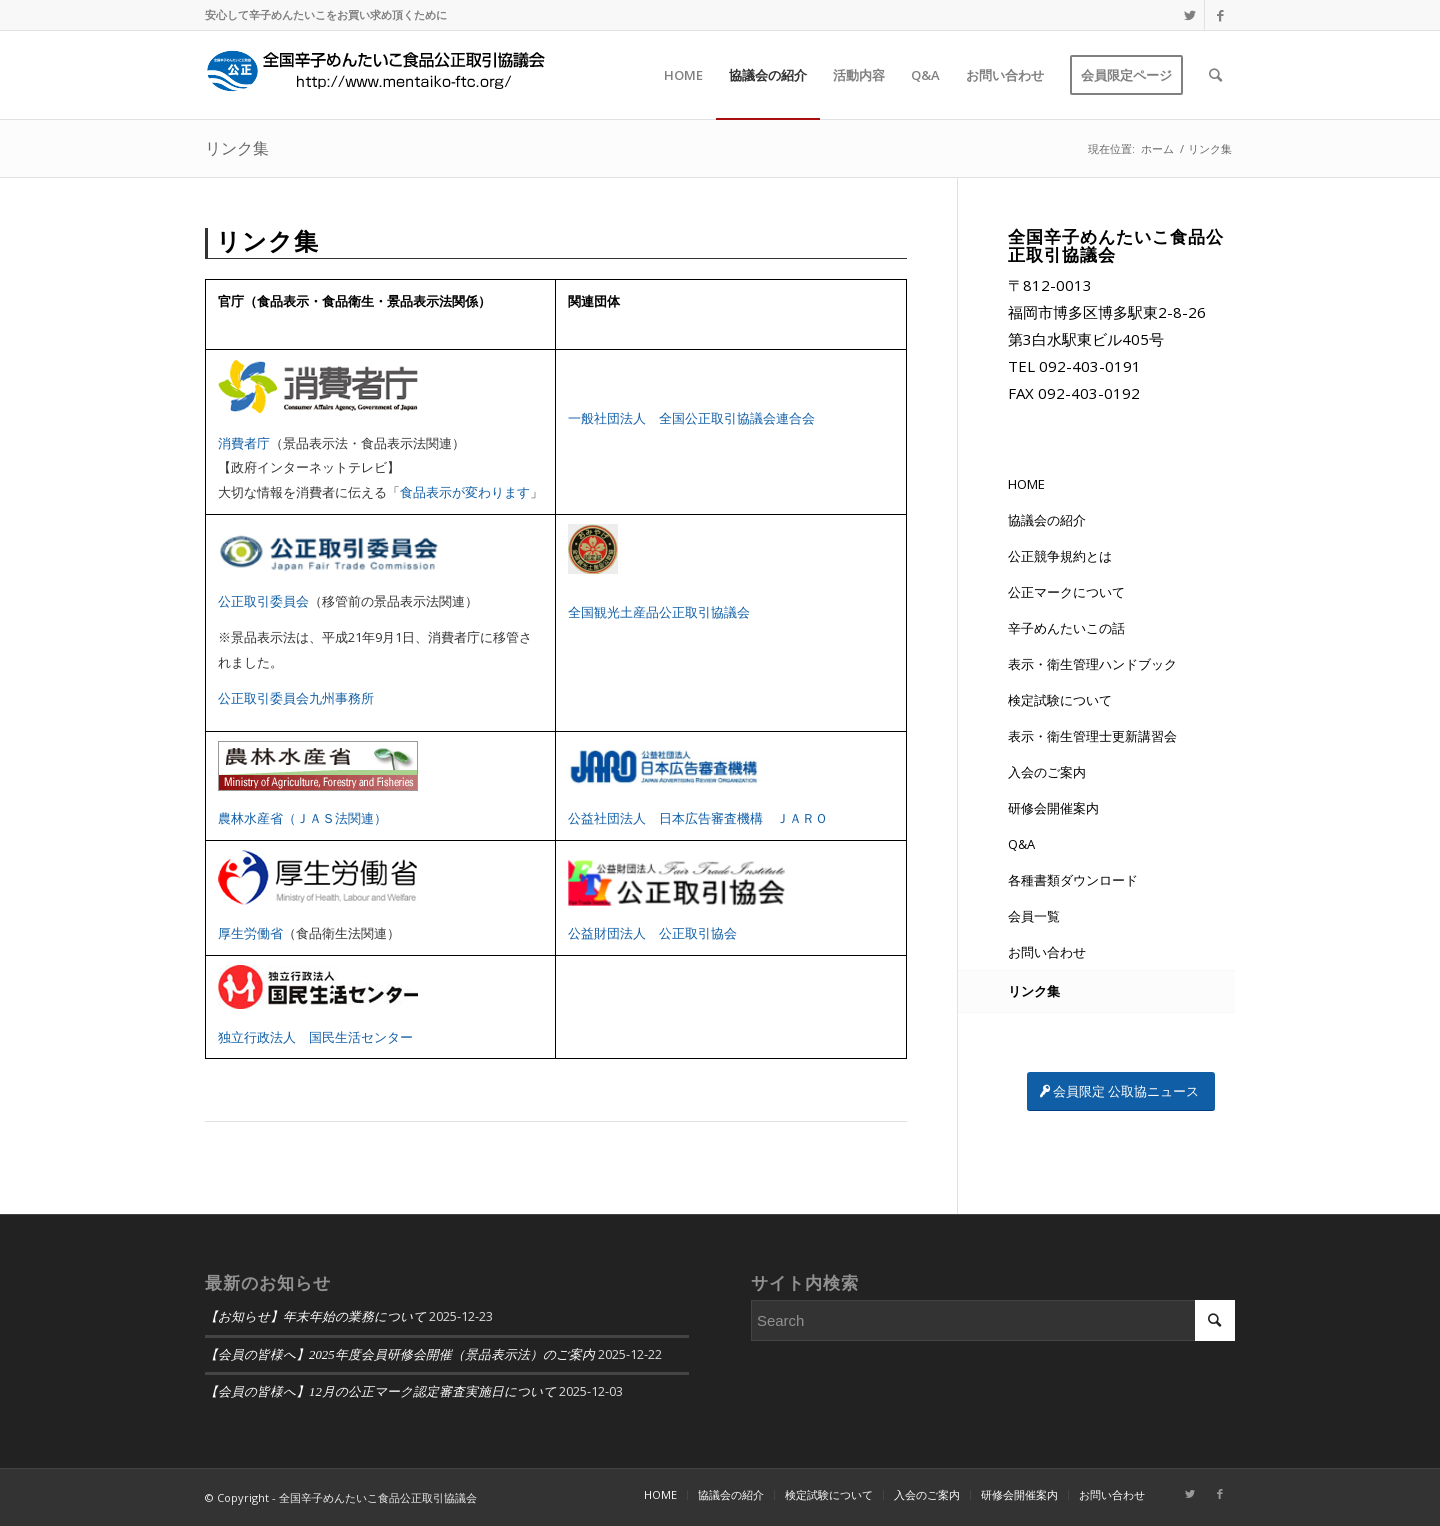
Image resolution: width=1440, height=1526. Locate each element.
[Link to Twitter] (1189, 15)
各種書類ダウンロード (1073, 880)
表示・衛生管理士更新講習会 (1092, 736)
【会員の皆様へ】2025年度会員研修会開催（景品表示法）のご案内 (400, 1355)
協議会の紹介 (1047, 520)
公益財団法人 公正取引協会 (652, 933)
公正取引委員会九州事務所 (296, 698)
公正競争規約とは (1060, 556)
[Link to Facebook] (1220, 15)
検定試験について (1060, 700)
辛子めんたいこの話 (1066, 628)
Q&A (1021, 844)
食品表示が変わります (465, 492)
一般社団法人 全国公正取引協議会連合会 (691, 418)
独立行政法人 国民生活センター (315, 1037)
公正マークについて (1066, 592)
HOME (1026, 484)
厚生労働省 (250, 933)
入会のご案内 (1047, 772)
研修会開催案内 (1053, 808)
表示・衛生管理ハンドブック (1092, 664)
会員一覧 (1034, 916)
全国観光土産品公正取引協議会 (659, 612)
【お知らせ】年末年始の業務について (315, 1317)
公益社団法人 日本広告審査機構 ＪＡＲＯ (698, 818)
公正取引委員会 (263, 601)
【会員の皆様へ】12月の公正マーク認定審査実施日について (380, 1392)
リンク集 (237, 148)
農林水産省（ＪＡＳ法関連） (302, 818)
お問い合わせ (1047, 952)
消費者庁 (244, 443)
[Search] (1215, 75)
